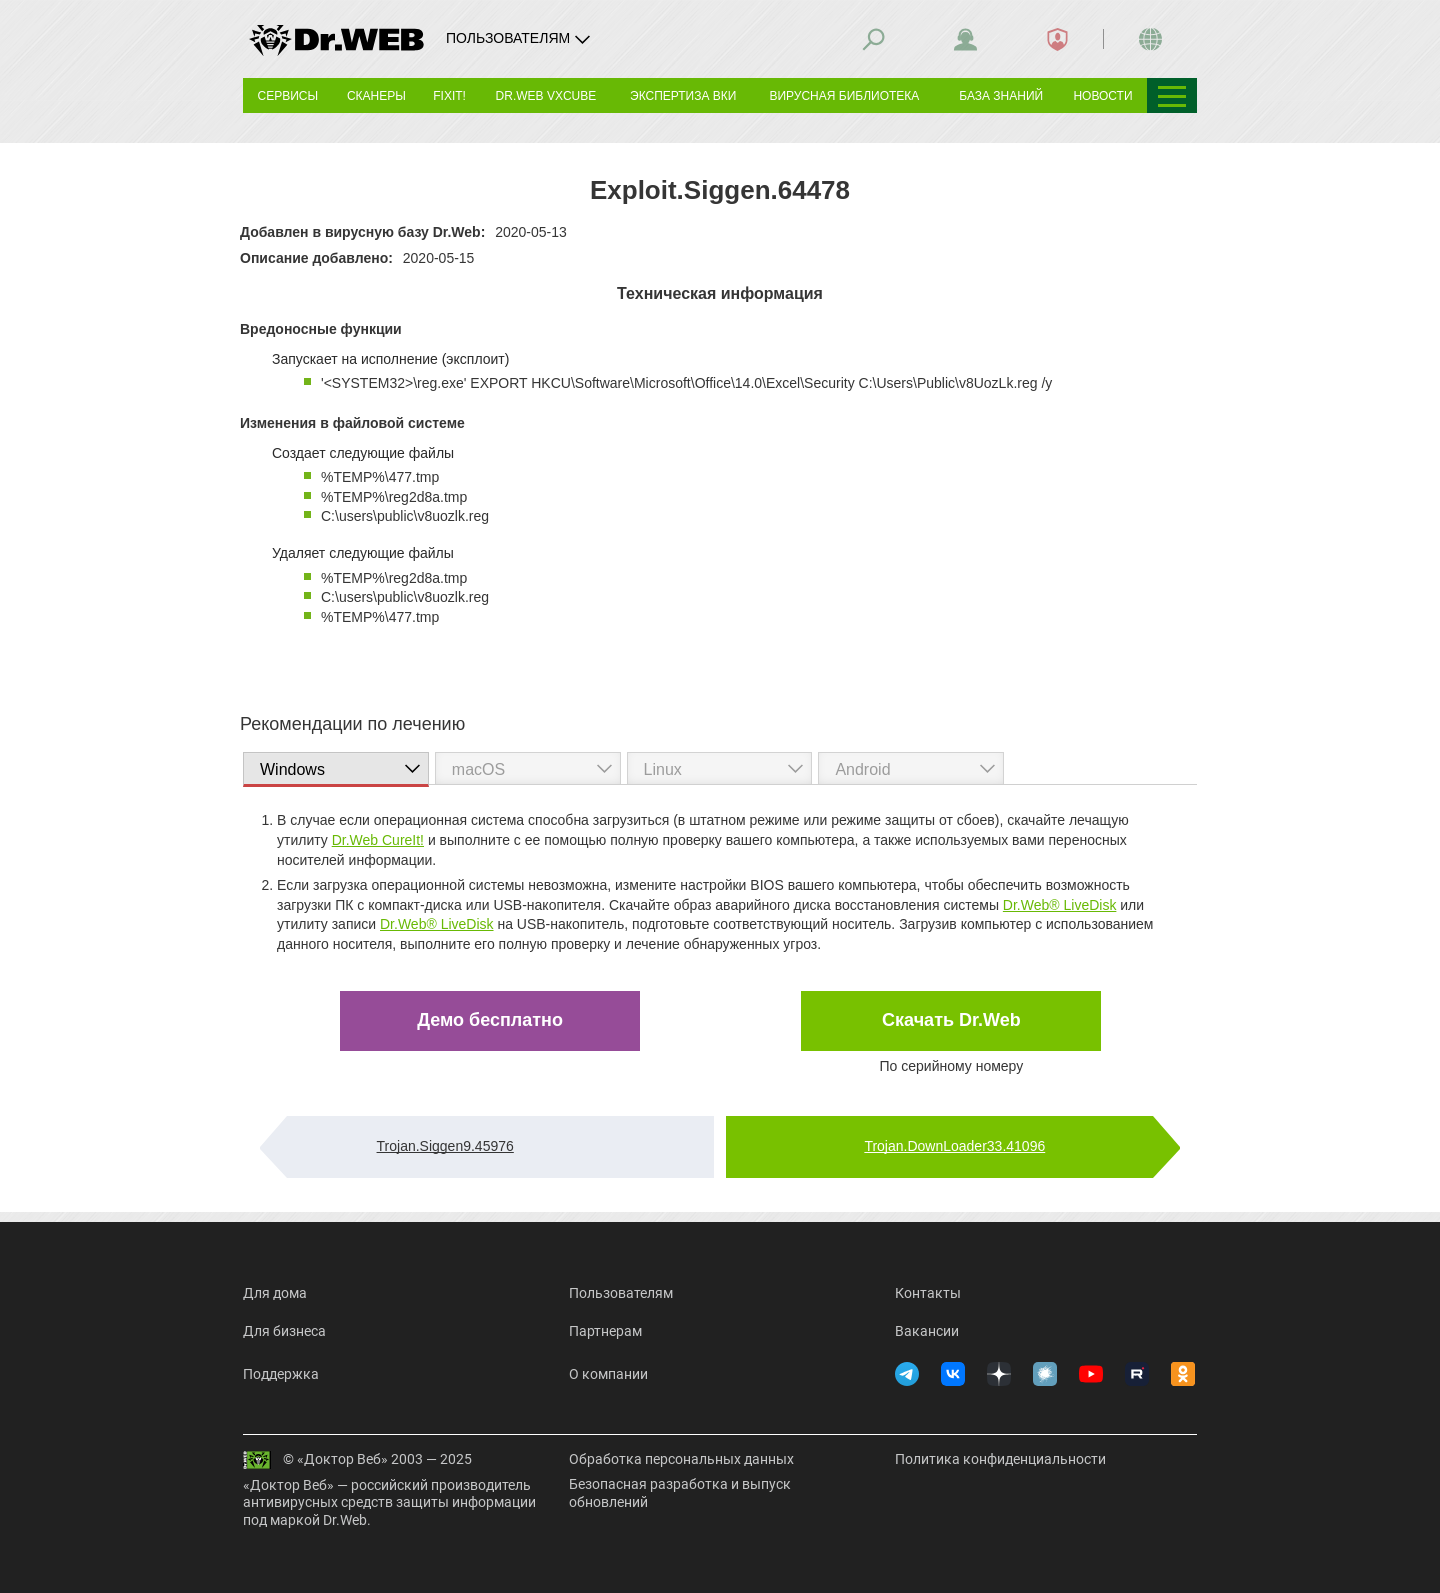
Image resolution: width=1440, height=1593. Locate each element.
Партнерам (605, 1331)
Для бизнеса (284, 1331)
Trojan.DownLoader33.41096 (954, 1146)
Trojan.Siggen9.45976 (445, 1146)
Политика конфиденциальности (1000, 1459)
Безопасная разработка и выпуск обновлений (680, 1493)
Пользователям (621, 1293)
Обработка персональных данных (681, 1459)
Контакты (928, 1293)
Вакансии (927, 1331)
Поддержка (281, 1374)
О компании (608, 1374)
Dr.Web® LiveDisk (1060, 905)
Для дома (275, 1293)
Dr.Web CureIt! (378, 840)
